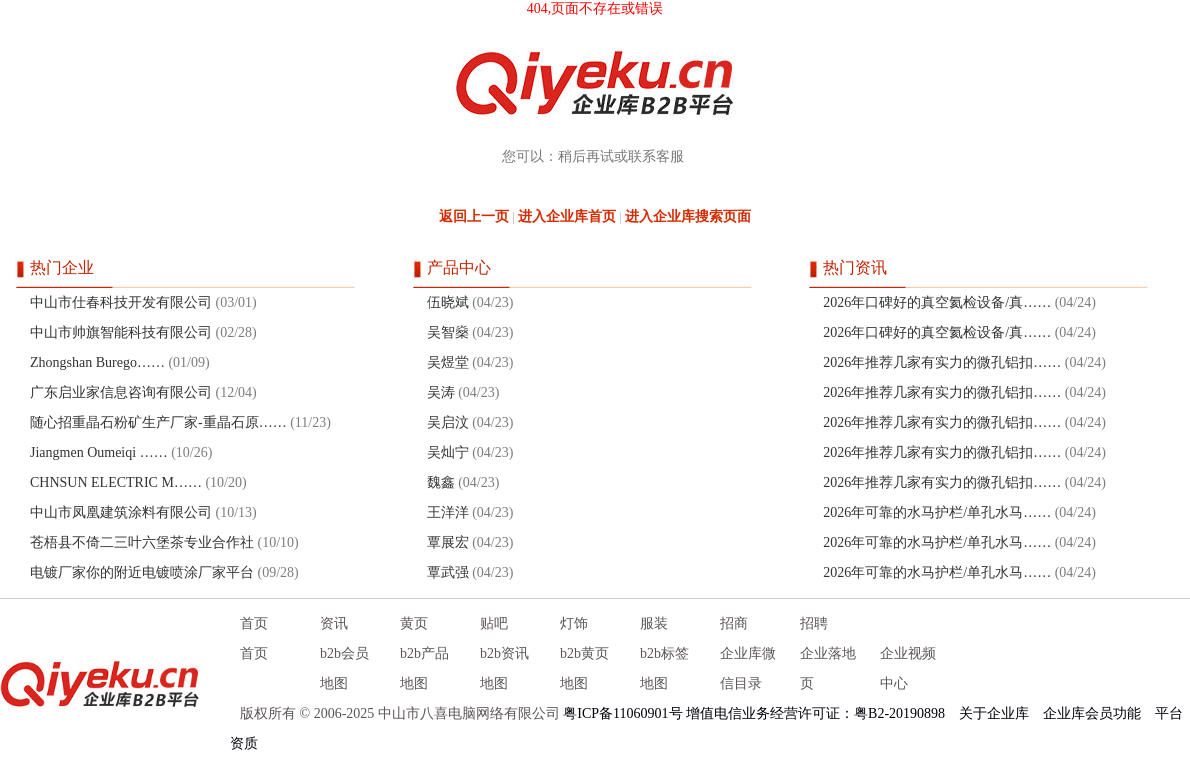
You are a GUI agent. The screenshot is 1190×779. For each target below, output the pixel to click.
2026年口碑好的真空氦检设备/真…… (937, 302)
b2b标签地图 (664, 668)
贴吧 (494, 623)
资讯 (334, 623)
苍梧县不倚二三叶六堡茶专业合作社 (142, 542)
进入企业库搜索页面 (688, 216)
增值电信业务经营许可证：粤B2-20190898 (815, 713)
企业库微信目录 (748, 668)
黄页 (414, 623)
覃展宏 (448, 542)
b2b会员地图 (344, 668)
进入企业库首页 (567, 216)
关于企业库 (994, 713)
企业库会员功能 (1092, 713)
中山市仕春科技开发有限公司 (121, 302)
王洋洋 (448, 512)
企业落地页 (828, 668)
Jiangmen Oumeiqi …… (99, 452)
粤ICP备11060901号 (622, 713)
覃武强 (448, 572)
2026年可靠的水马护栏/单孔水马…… (937, 512)
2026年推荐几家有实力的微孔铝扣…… (942, 362)
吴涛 (441, 392)
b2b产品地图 (424, 668)
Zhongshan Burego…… (97, 362)
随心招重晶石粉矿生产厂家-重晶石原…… (158, 422)
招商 (734, 623)
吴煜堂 (448, 362)
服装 (654, 623)
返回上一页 (474, 216)
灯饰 (574, 623)
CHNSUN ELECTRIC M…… (116, 482)
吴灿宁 (448, 452)
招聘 (814, 623)
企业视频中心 (908, 668)
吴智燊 (448, 332)
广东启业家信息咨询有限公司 (121, 392)
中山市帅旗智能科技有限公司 (121, 332)
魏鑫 (441, 482)
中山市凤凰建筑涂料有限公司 (121, 512)
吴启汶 (448, 422)
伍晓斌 (448, 302)
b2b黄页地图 (584, 668)
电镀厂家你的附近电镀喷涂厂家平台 (142, 572)
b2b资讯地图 (504, 668)
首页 (254, 623)
